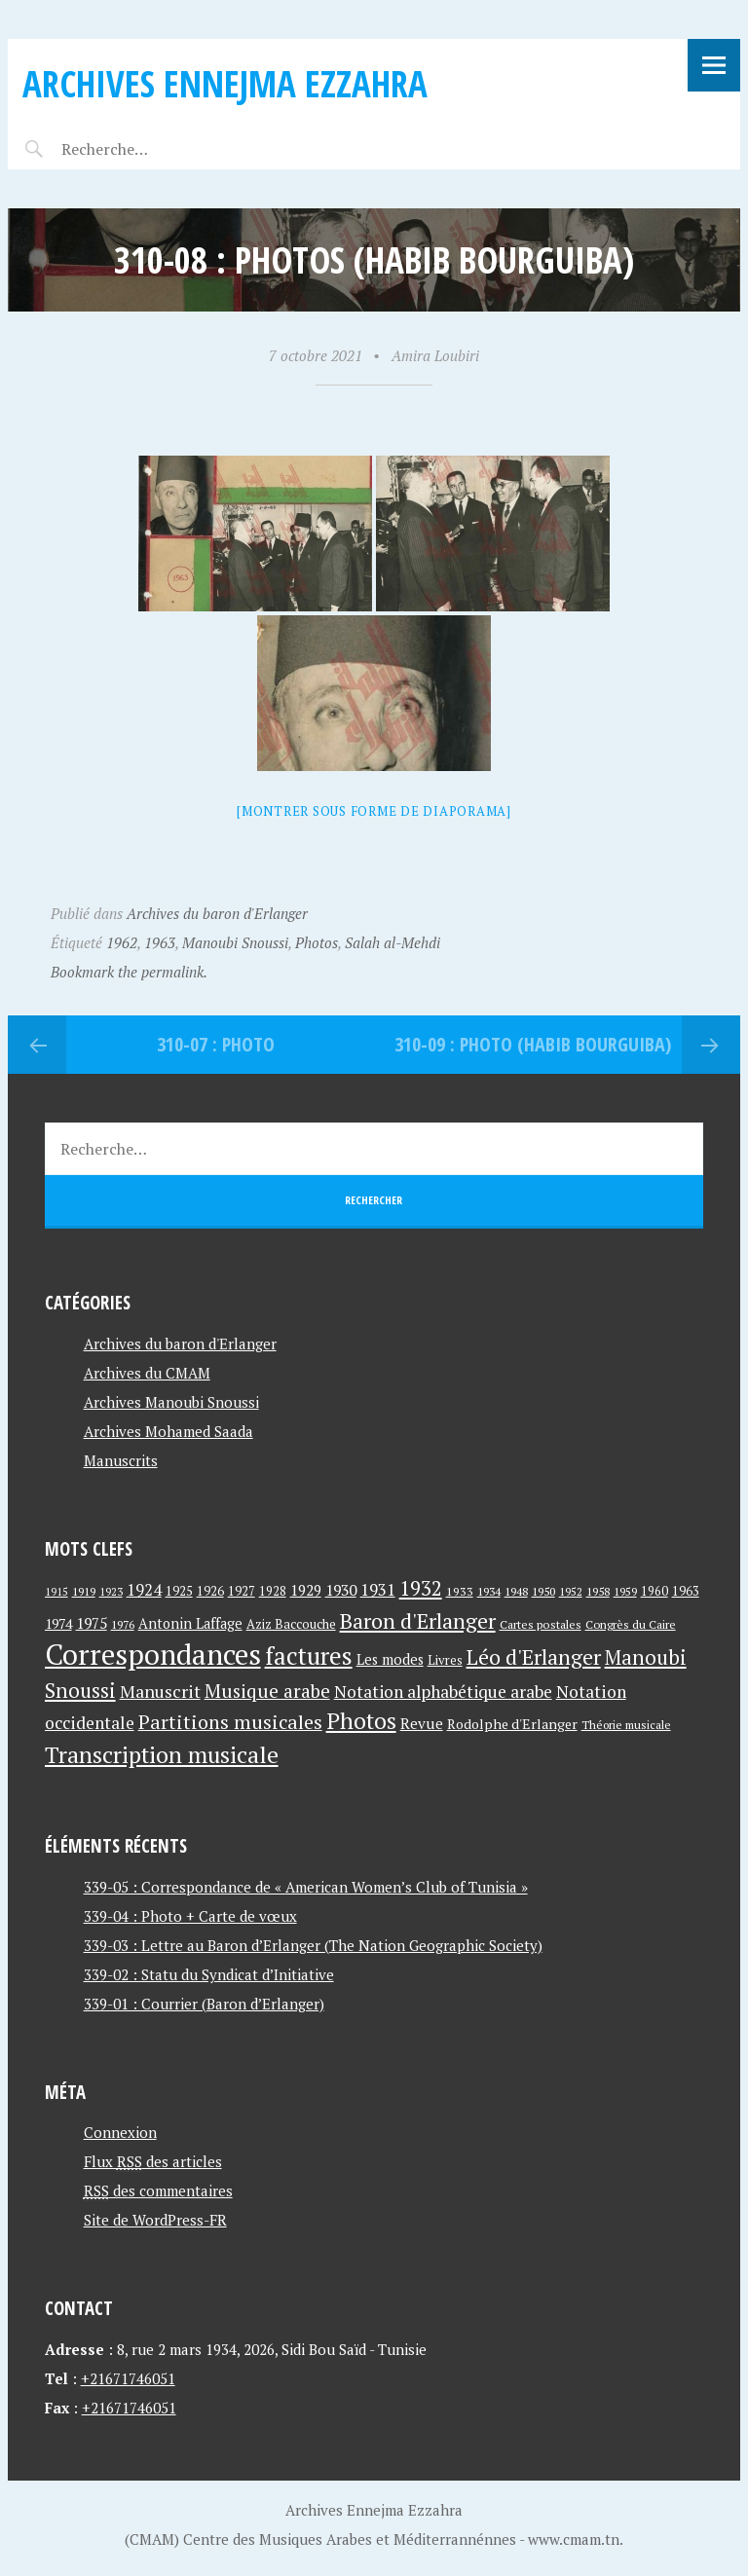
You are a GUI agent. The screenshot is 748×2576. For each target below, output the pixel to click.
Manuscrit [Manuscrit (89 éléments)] (160, 1691)
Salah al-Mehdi (392, 942)
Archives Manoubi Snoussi (171, 1402)
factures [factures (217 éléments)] (309, 1655)
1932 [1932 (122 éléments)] (420, 1588)
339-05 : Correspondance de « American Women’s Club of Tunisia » (306, 1886)
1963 (159, 942)
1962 (121, 942)
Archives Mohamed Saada (168, 1431)
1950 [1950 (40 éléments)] (543, 1591)
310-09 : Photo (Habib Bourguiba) (532, 1044)
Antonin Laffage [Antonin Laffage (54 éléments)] (190, 1623)
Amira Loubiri (435, 355)
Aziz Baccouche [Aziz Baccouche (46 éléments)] (291, 1624)
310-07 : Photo (216, 1044)
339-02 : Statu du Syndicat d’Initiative (209, 1974)
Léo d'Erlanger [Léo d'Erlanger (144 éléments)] (534, 1656)
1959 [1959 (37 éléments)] (625, 1591)
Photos (316, 942)
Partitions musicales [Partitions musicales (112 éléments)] (230, 1722)
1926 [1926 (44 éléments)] (210, 1591)
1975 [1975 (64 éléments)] (91, 1623)
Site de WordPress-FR (155, 2219)
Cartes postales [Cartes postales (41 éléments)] (540, 1624)
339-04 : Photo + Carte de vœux (190, 1916)
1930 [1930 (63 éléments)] (340, 1590)
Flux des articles (153, 2161)
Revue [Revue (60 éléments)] (421, 1723)
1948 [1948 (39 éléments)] (516, 1591)
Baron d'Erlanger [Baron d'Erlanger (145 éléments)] (418, 1620)
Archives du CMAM (147, 1372)
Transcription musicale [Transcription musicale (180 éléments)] (162, 1754)
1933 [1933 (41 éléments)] (459, 1591)
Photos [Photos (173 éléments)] (361, 1721)
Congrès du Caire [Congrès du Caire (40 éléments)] (630, 1624)
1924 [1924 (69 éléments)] (144, 1590)
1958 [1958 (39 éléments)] (598, 1591)
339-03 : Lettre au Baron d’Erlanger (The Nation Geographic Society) (313, 1945)
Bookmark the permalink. (129, 971)
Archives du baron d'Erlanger (217, 913)
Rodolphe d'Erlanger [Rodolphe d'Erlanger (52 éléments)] (512, 1723)
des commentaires (158, 2190)
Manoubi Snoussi (235, 942)
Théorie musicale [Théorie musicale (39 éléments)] (626, 1724)
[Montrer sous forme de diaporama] (374, 811)
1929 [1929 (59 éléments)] (305, 1590)
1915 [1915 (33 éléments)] (56, 1592)
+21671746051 (128, 2378)
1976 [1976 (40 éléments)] (122, 1624)
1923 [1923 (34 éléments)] (111, 1592)
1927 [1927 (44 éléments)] (241, 1591)
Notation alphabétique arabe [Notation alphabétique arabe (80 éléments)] (443, 1691)
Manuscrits (121, 1460)
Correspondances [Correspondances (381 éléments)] (153, 1654)
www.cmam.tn (573, 2539)
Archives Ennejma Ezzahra (225, 83)
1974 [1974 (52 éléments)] (58, 1623)
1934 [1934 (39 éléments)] (489, 1591)
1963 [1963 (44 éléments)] (685, 1591)
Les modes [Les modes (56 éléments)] (390, 1659)
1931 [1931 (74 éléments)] (377, 1589)
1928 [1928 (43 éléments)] (272, 1591)
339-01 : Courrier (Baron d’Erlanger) (204, 2003)
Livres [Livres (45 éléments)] (445, 1660)
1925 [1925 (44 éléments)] (179, 1591)
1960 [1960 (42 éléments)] (654, 1591)
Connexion (120, 2132)
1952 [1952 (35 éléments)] (570, 1591)
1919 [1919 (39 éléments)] (83, 1591)
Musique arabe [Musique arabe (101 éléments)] (267, 1690)
